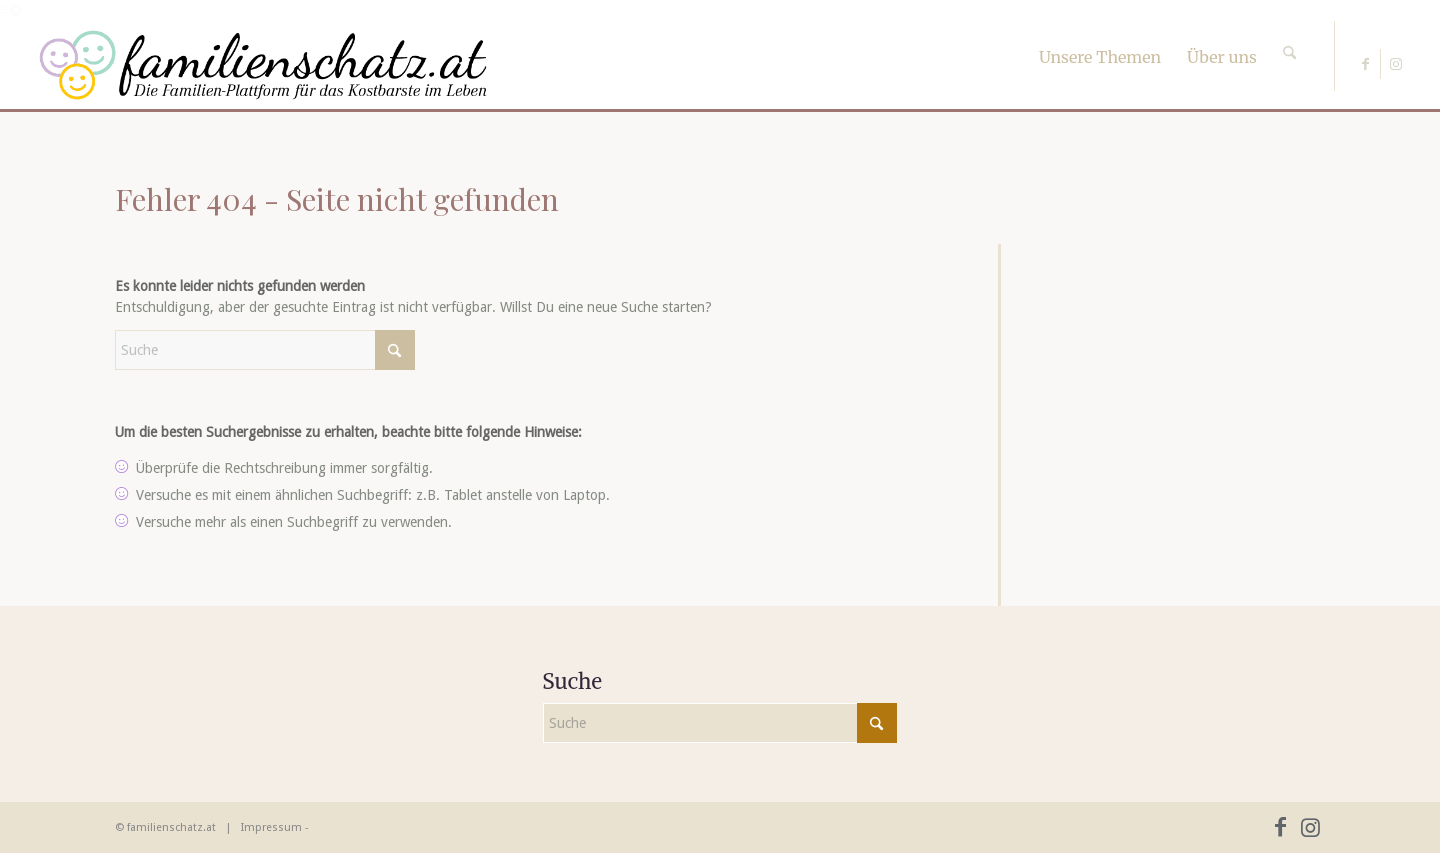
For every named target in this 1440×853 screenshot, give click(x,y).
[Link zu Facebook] (1365, 64)
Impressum (271, 827)
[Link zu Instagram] (1396, 64)
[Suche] (1289, 35)
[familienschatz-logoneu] (263, 65)
